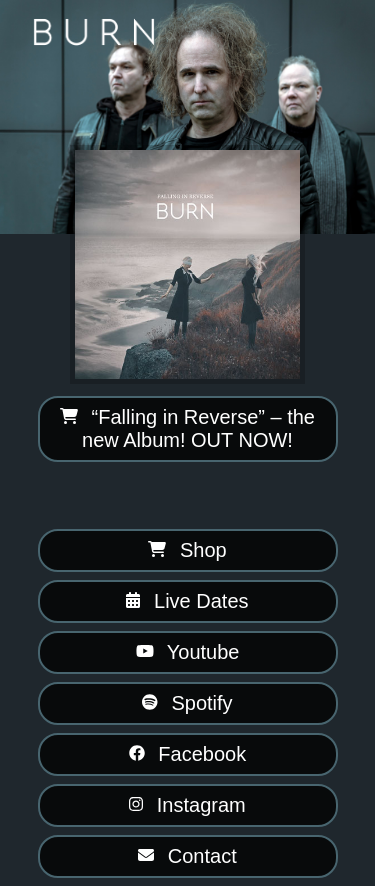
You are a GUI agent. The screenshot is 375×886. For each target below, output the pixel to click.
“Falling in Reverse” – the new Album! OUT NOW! (187, 428)
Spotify (187, 703)
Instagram (187, 805)
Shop (187, 550)
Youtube (188, 652)
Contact (187, 856)
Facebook (187, 754)
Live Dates (187, 601)
